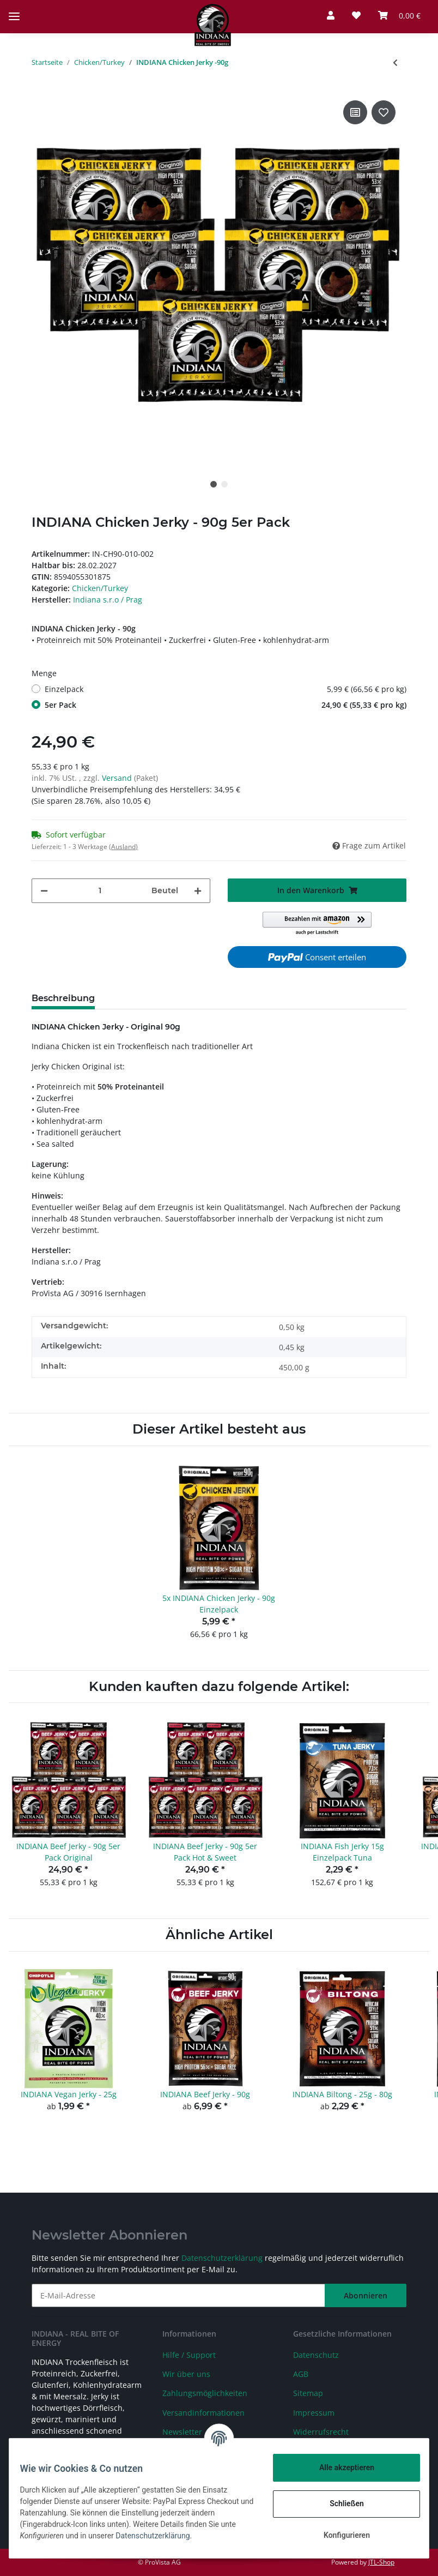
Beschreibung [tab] (63, 998)
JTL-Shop (381, 2562)
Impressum (313, 2413)
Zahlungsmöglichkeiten (204, 2393)
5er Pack (225, 705)
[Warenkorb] (399, 15)
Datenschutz (316, 2355)
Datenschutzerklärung (222, 2258)
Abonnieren (365, 2295)
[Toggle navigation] (14, 7)
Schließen (340, 2503)
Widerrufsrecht (321, 2432)
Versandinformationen (203, 2413)
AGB (300, 2374)
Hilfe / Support (189, 2355)
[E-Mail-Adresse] (178, 2295)
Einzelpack (225, 689)
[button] (330, 15)
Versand (118, 778)
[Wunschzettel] (356, 15)
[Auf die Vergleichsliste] (355, 112)
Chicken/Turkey (100, 588)
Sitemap (308, 2393)
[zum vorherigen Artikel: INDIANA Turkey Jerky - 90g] (395, 62)
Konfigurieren (340, 2535)
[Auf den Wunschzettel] (384, 112)
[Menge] (100, 890)
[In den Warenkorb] (317, 890)
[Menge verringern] (44, 890)
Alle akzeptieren (339, 2467)
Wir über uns (186, 2374)
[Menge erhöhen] (198, 890)
